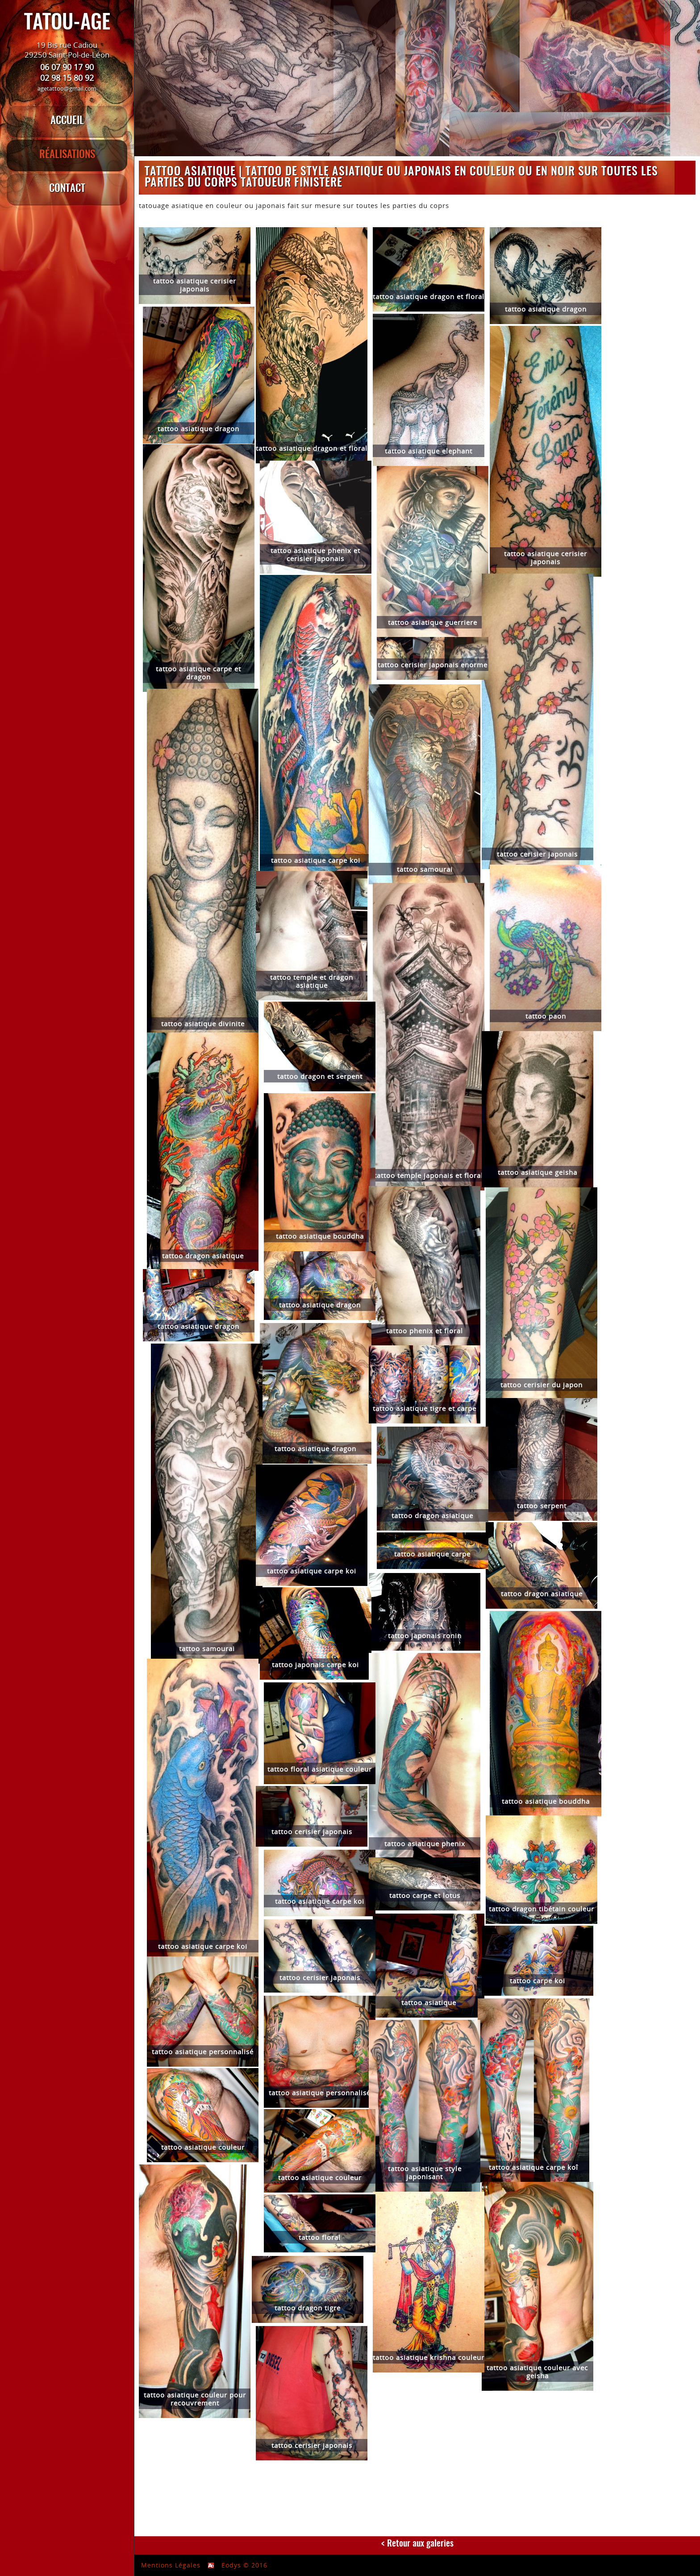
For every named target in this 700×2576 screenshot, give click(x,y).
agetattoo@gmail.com (67, 88)
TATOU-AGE (67, 23)
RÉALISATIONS (67, 155)
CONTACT (67, 189)
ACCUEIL (67, 121)
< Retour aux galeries (417, 2543)
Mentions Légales (170, 2565)
